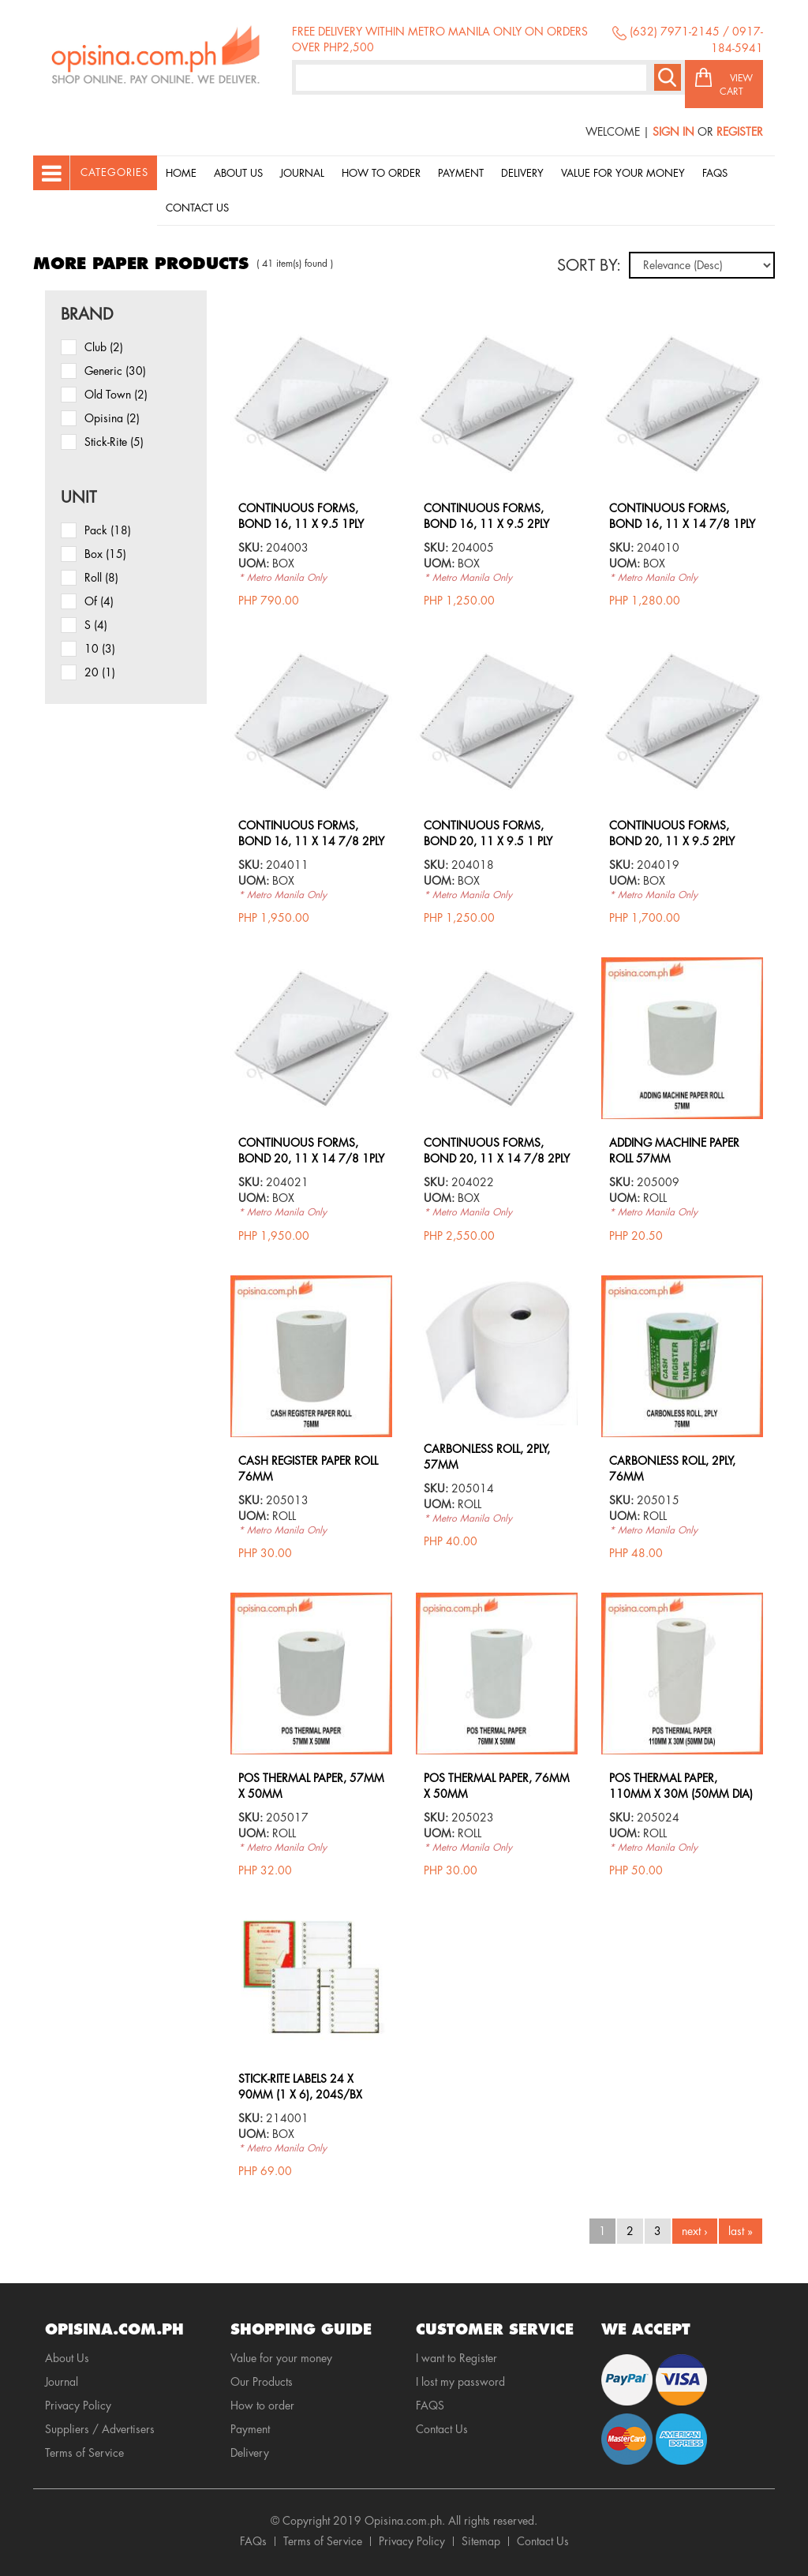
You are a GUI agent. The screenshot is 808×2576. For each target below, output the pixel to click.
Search (667, 77)
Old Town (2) (116, 394)
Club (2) (103, 347)
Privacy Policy (78, 2405)
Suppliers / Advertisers (100, 2429)
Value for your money (623, 173)
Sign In (673, 131)
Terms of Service (84, 2452)
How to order (381, 173)
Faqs (715, 173)
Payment (461, 173)
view (312, 330)
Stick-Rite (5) (114, 441)
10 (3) (99, 648)
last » (740, 2231)
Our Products (261, 2381)
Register (739, 131)
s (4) (95, 625)
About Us (238, 173)
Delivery (522, 173)
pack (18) (107, 530)
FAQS (430, 2405)
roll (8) (101, 577)
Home (181, 173)
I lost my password (460, 2381)
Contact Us (197, 208)
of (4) (99, 601)
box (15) (105, 554)
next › (695, 2231)
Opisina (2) (112, 418)
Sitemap (481, 2541)
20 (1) (99, 672)
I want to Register (456, 2358)
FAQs (253, 2541)
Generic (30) (115, 370)
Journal (302, 173)
